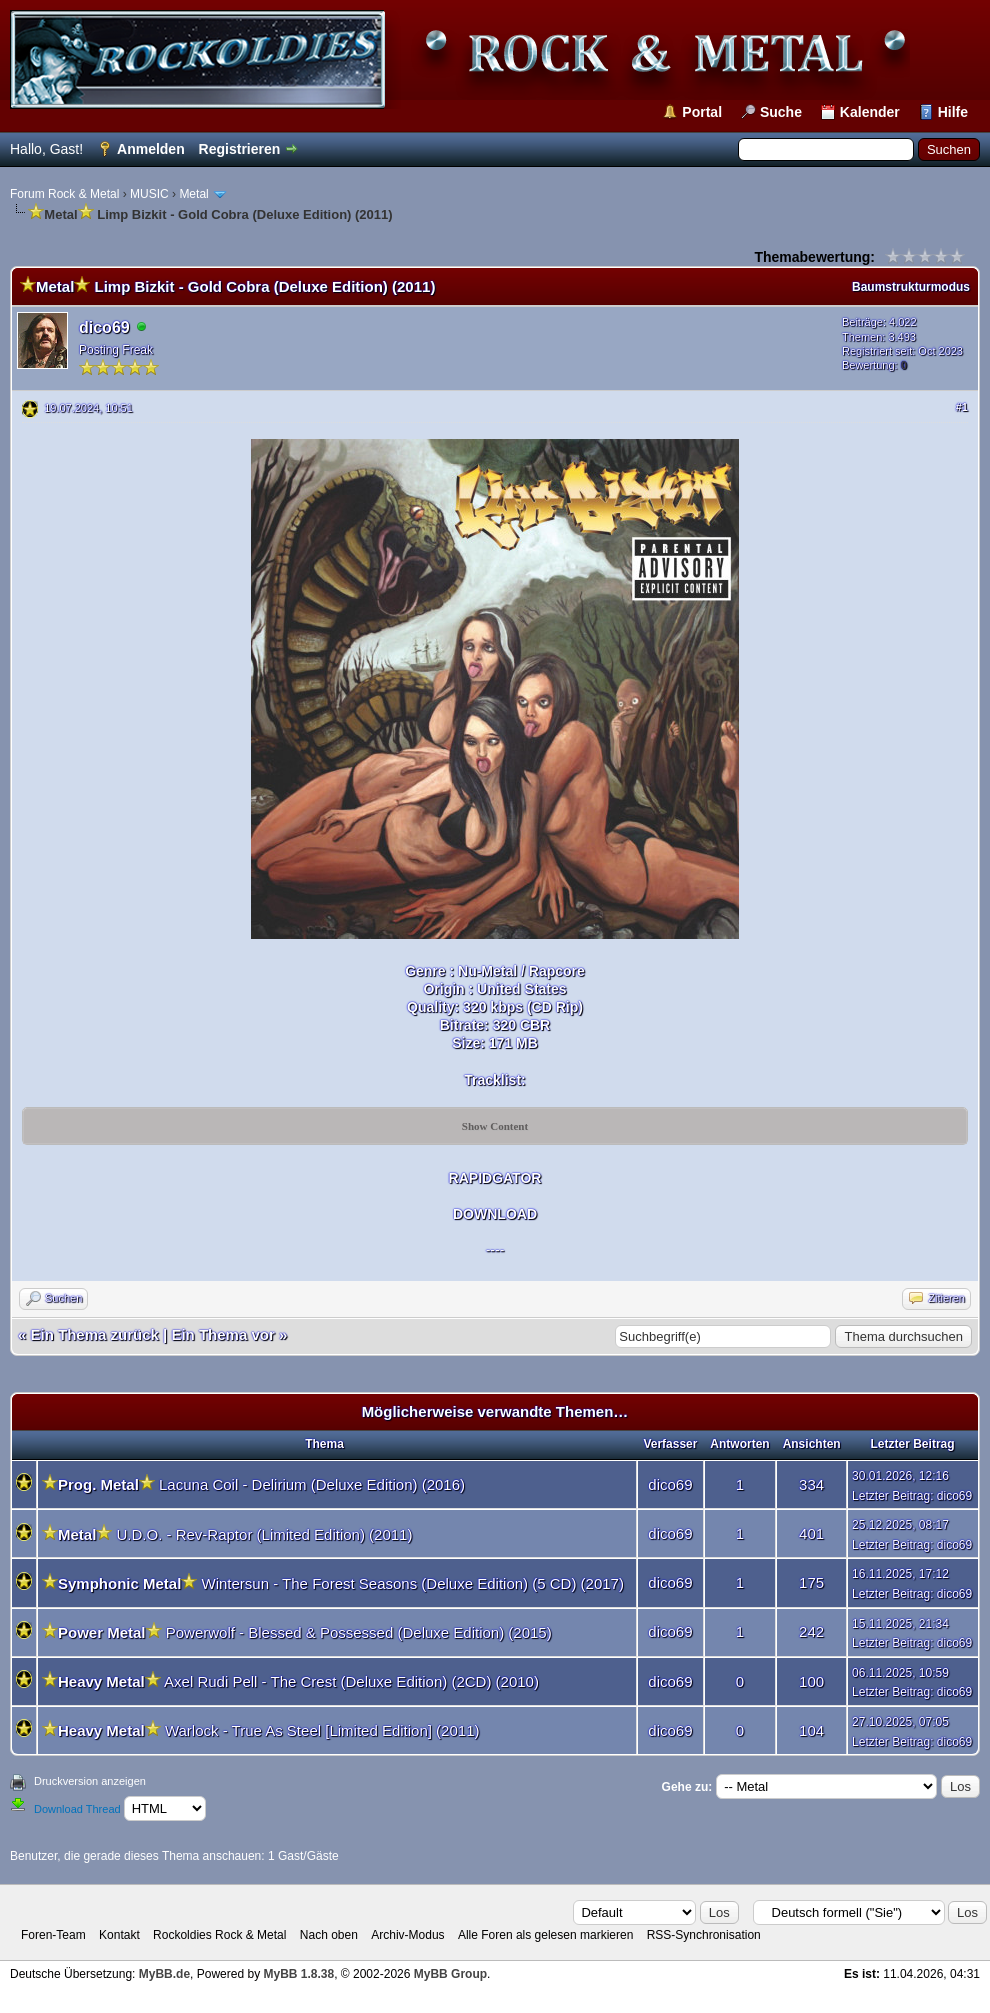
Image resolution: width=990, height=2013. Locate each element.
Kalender (870, 112)
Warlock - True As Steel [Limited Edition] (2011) (322, 1730)
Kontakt (119, 1935)
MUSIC (149, 194)
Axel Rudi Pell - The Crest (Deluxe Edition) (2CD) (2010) (351, 1681)
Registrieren (240, 149)
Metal (193, 194)
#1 (962, 407)
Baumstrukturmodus (911, 287)
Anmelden (151, 149)
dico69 (104, 327)
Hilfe (953, 112)
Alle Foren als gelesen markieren (545, 1935)
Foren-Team (53, 1935)
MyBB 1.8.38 (298, 1974)
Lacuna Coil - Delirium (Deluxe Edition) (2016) (312, 1484)
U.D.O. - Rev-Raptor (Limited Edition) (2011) (265, 1534)
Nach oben (329, 1935)
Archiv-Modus (407, 1935)
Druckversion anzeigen (90, 1781)
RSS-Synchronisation (704, 1935)
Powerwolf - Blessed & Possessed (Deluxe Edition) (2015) (359, 1632)
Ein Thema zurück (95, 1334)
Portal (702, 112)
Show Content (495, 1126)
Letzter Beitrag (891, 1496)
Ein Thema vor (222, 1334)
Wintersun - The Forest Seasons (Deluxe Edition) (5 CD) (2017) (413, 1583)
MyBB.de (164, 1974)
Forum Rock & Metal (64, 194)
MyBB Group (450, 1974)
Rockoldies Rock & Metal (219, 1935)
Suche (781, 112)
